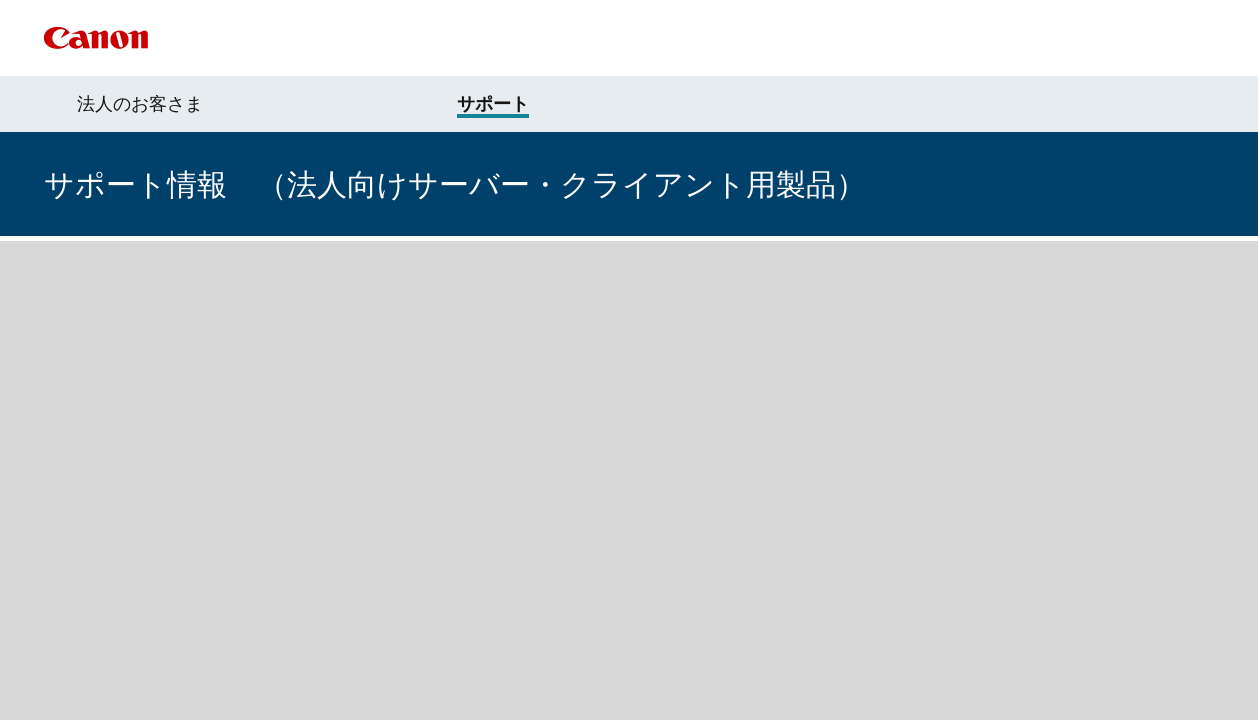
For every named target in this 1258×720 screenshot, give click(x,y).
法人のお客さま (140, 104)
